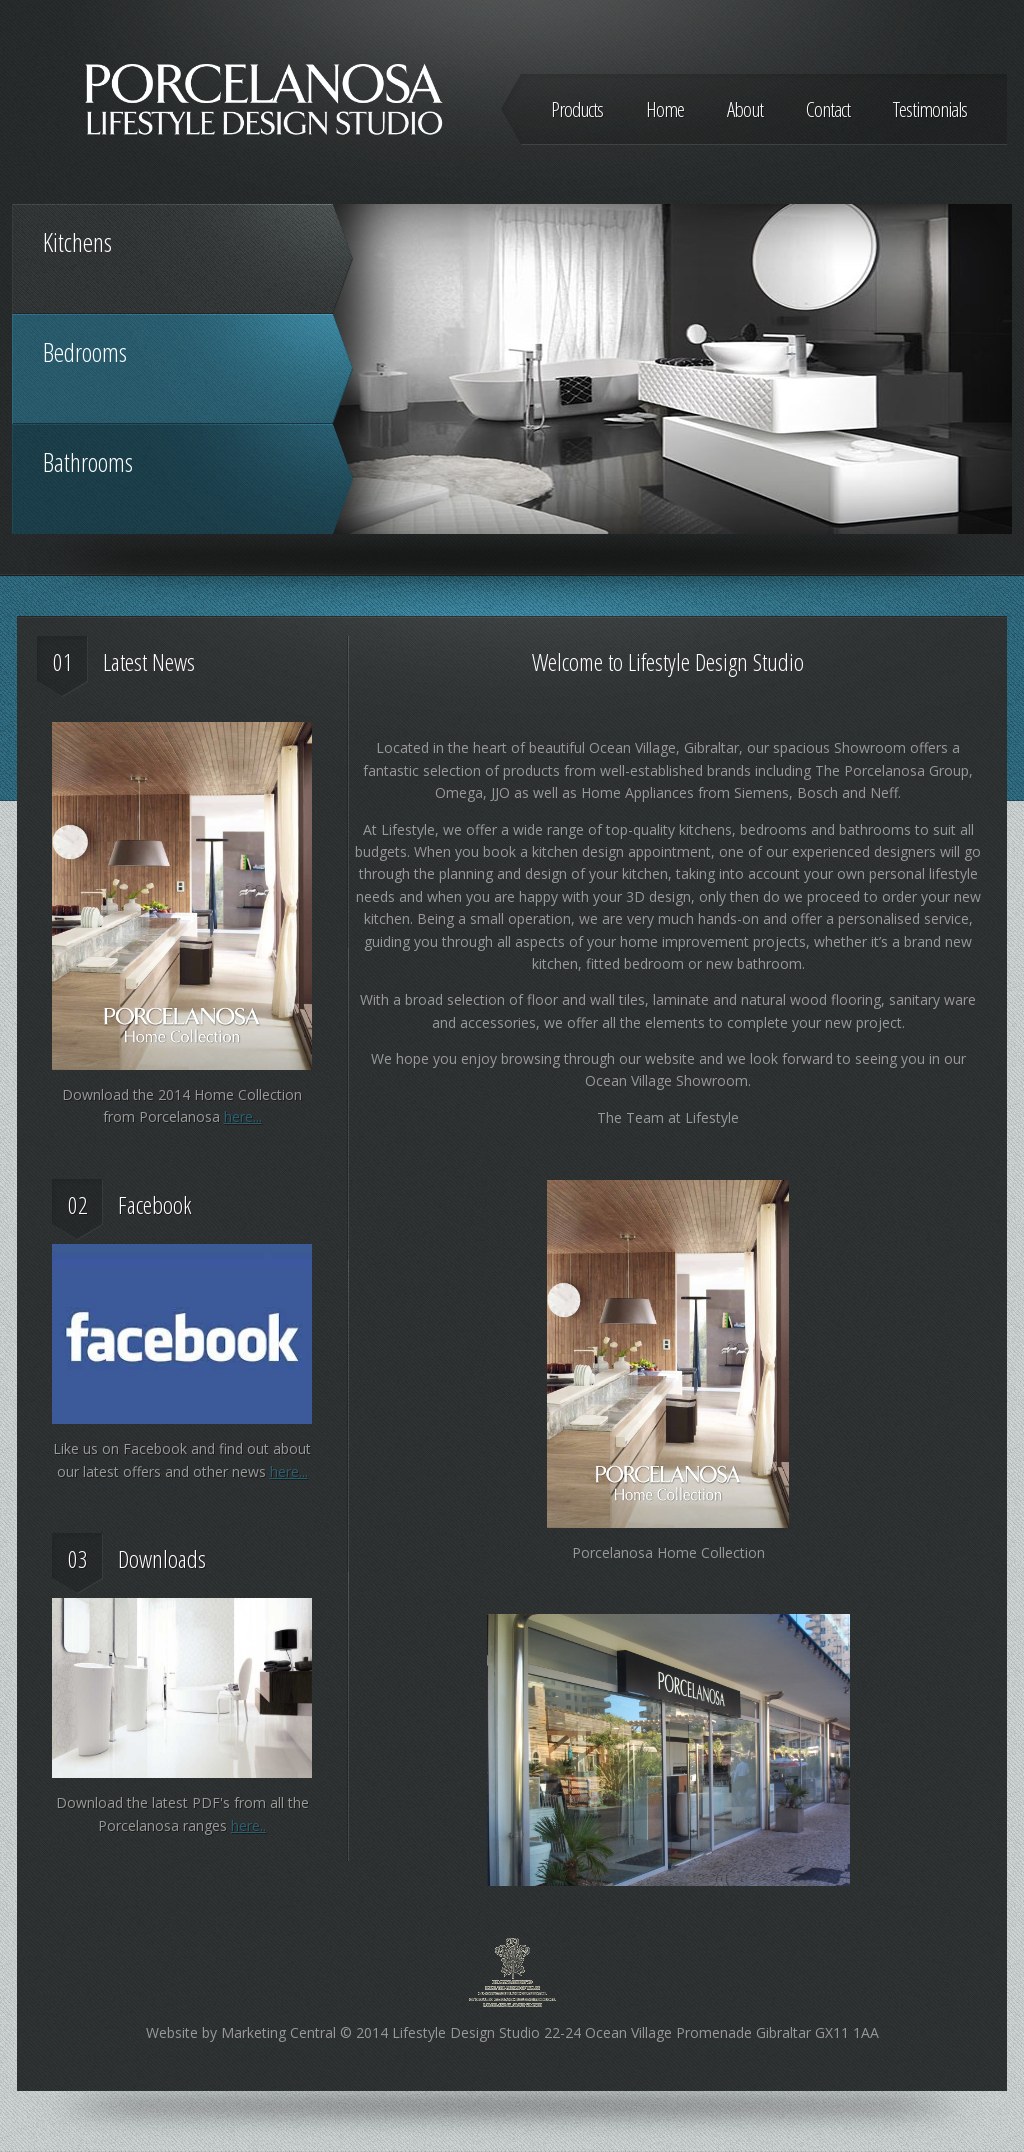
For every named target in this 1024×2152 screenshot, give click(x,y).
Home (665, 109)
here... (243, 1116)
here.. (248, 1825)
